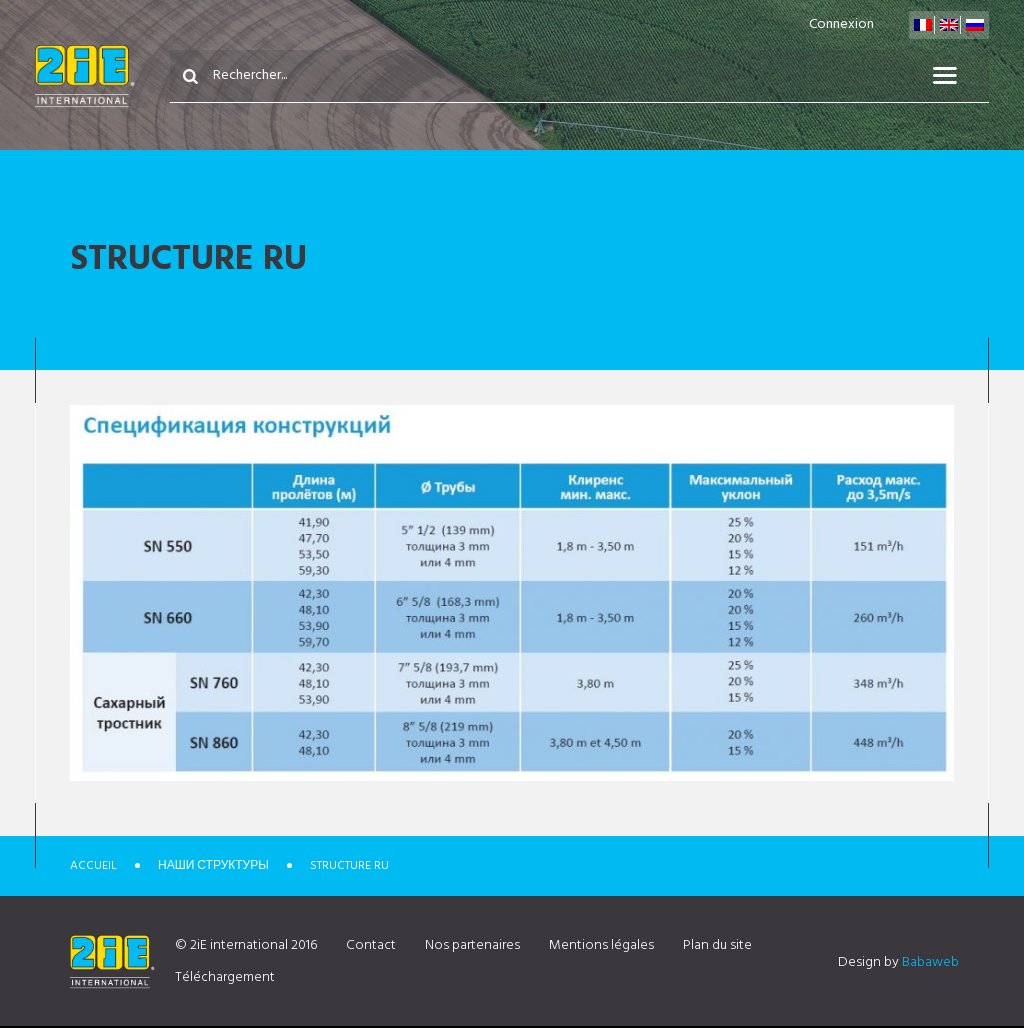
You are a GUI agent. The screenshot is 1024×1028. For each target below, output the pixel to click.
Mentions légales (601, 945)
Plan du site (717, 945)
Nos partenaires (472, 945)
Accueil (93, 866)
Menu (957, 76)
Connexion (841, 24)
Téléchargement (225, 977)
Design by (898, 962)
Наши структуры (213, 866)
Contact (371, 945)
